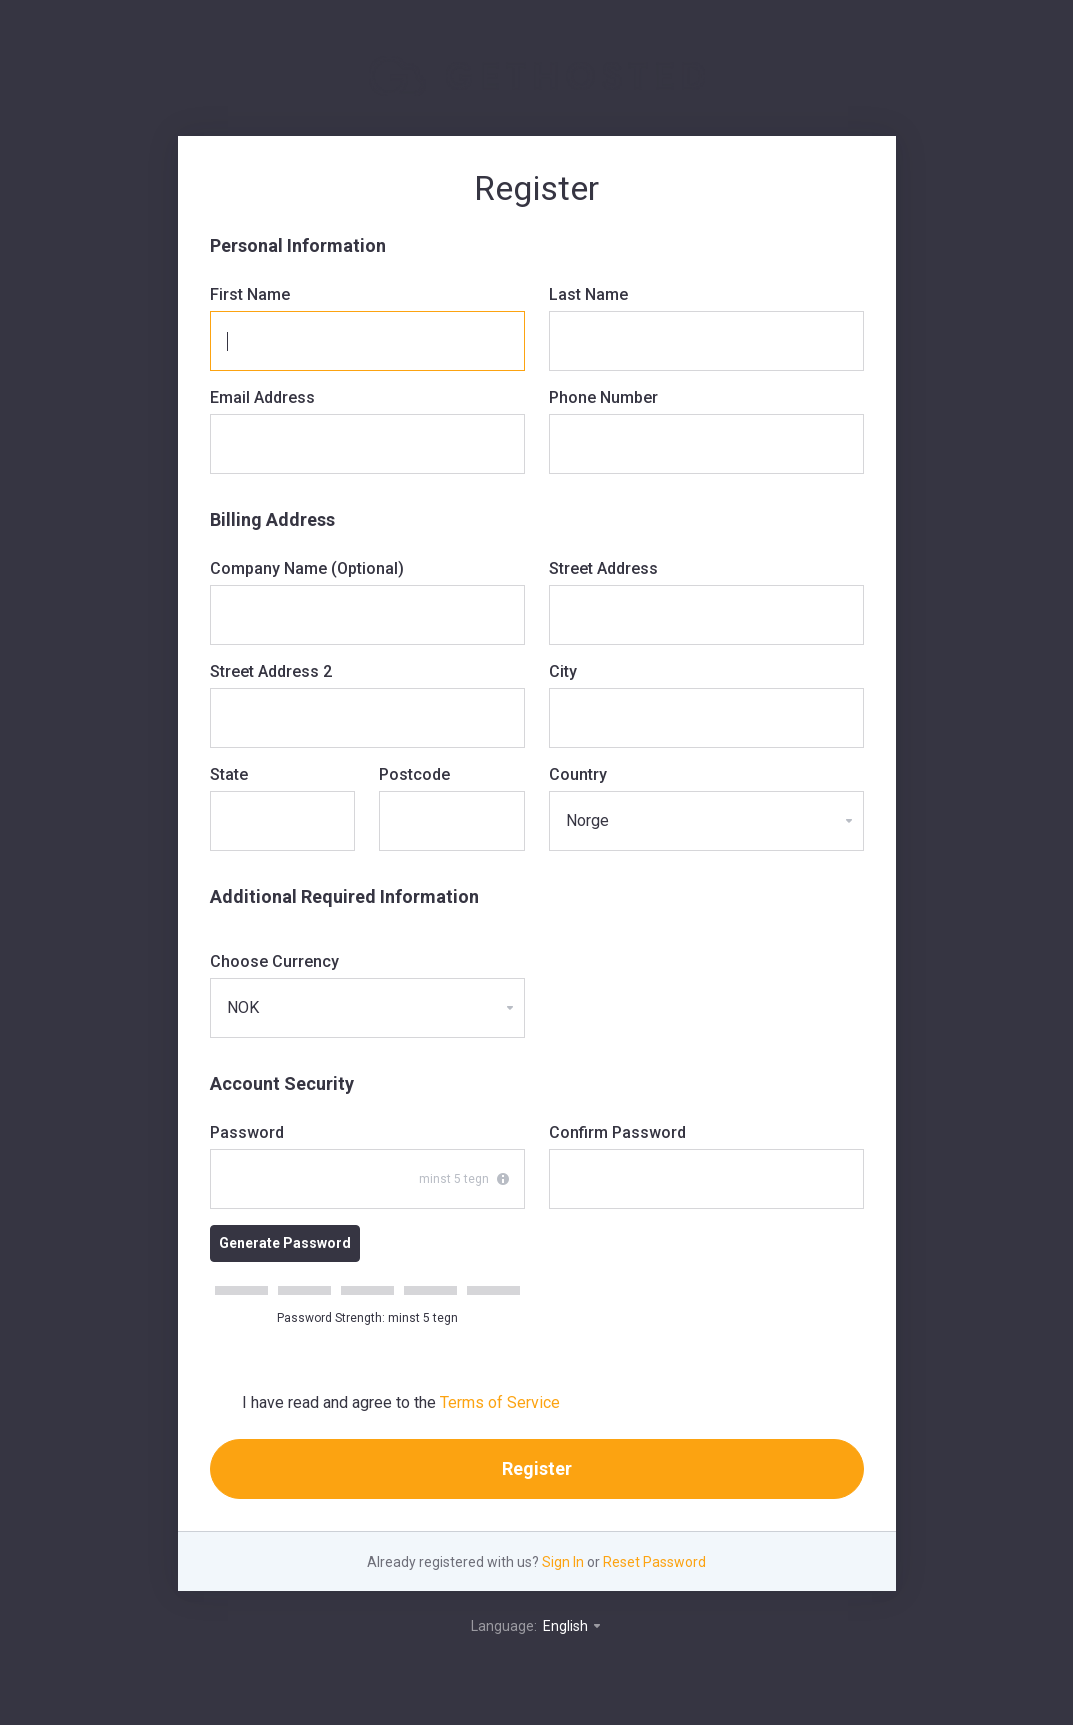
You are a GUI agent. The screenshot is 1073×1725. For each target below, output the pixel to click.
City (563, 671)
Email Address (262, 397)
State (229, 774)
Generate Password (285, 1243)
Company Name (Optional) (307, 568)
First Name (250, 294)
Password (247, 1132)
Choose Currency (274, 961)
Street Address (603, 568)
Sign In (563, 1562)
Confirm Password (617, 1132)
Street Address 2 (271, 671)
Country (578, 774)
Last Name (588, 294)
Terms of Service (500, 1402)
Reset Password (654, 1562)
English (573, 1626)
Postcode (414, 774)
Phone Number (603, 397)
